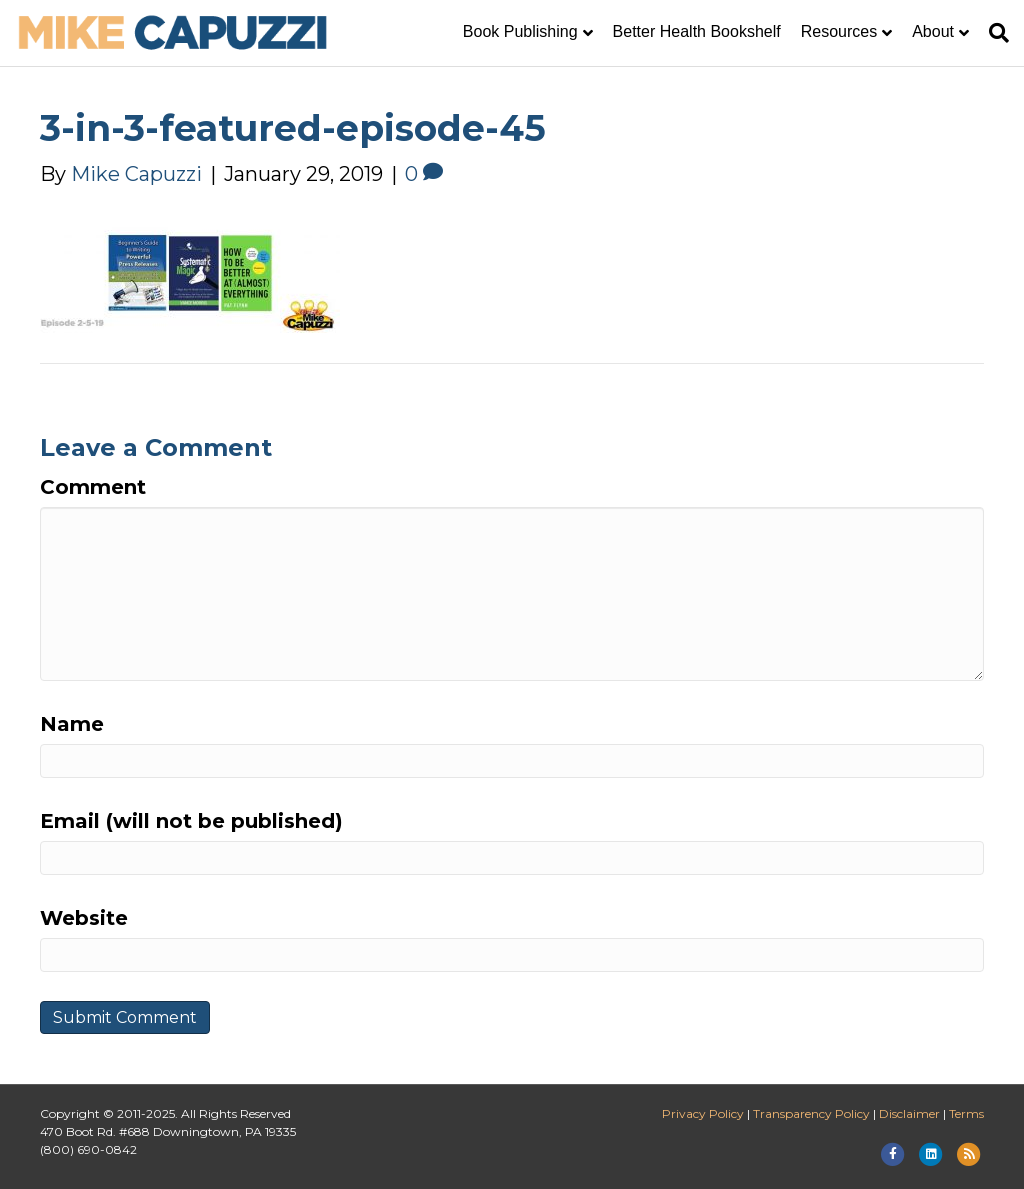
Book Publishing (520, 31)
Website (84, 918)
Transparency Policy (811, 1113)
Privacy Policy (703, 1113)
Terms (966, 1113)
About (933, 31)
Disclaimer (909, 1113)
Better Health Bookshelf (697, 31)
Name (72, 724)
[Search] (994, 33)
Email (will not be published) (191, 821)
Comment (93, 487)
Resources (839, 31)
